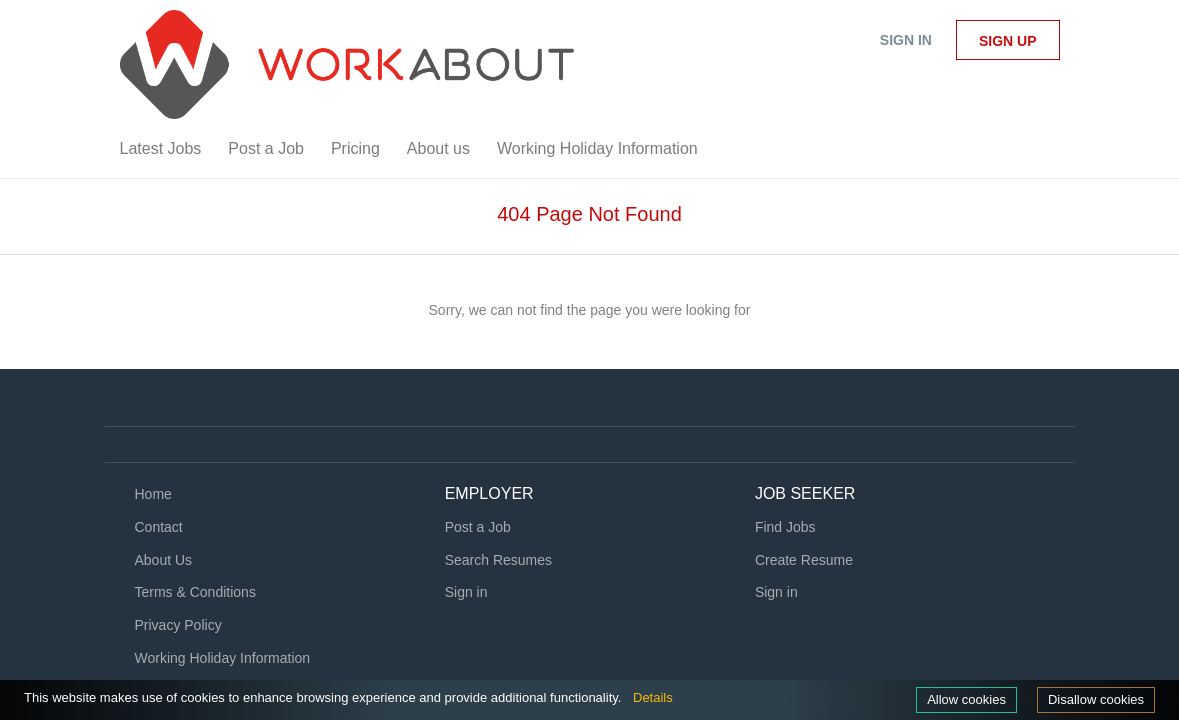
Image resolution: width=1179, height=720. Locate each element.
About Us (164, 560)
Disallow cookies (1092, 699)
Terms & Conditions (195, 592)
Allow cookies (956, 699)
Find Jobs (785, 527)
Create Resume (804, 560)
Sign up (1008, 41)
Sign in (906, 40)
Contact (159, 527)
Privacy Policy (178, 625)
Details (700, 697)
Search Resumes (498, 560)
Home (153, 494)
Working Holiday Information (223, 658)
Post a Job (478, 527)
